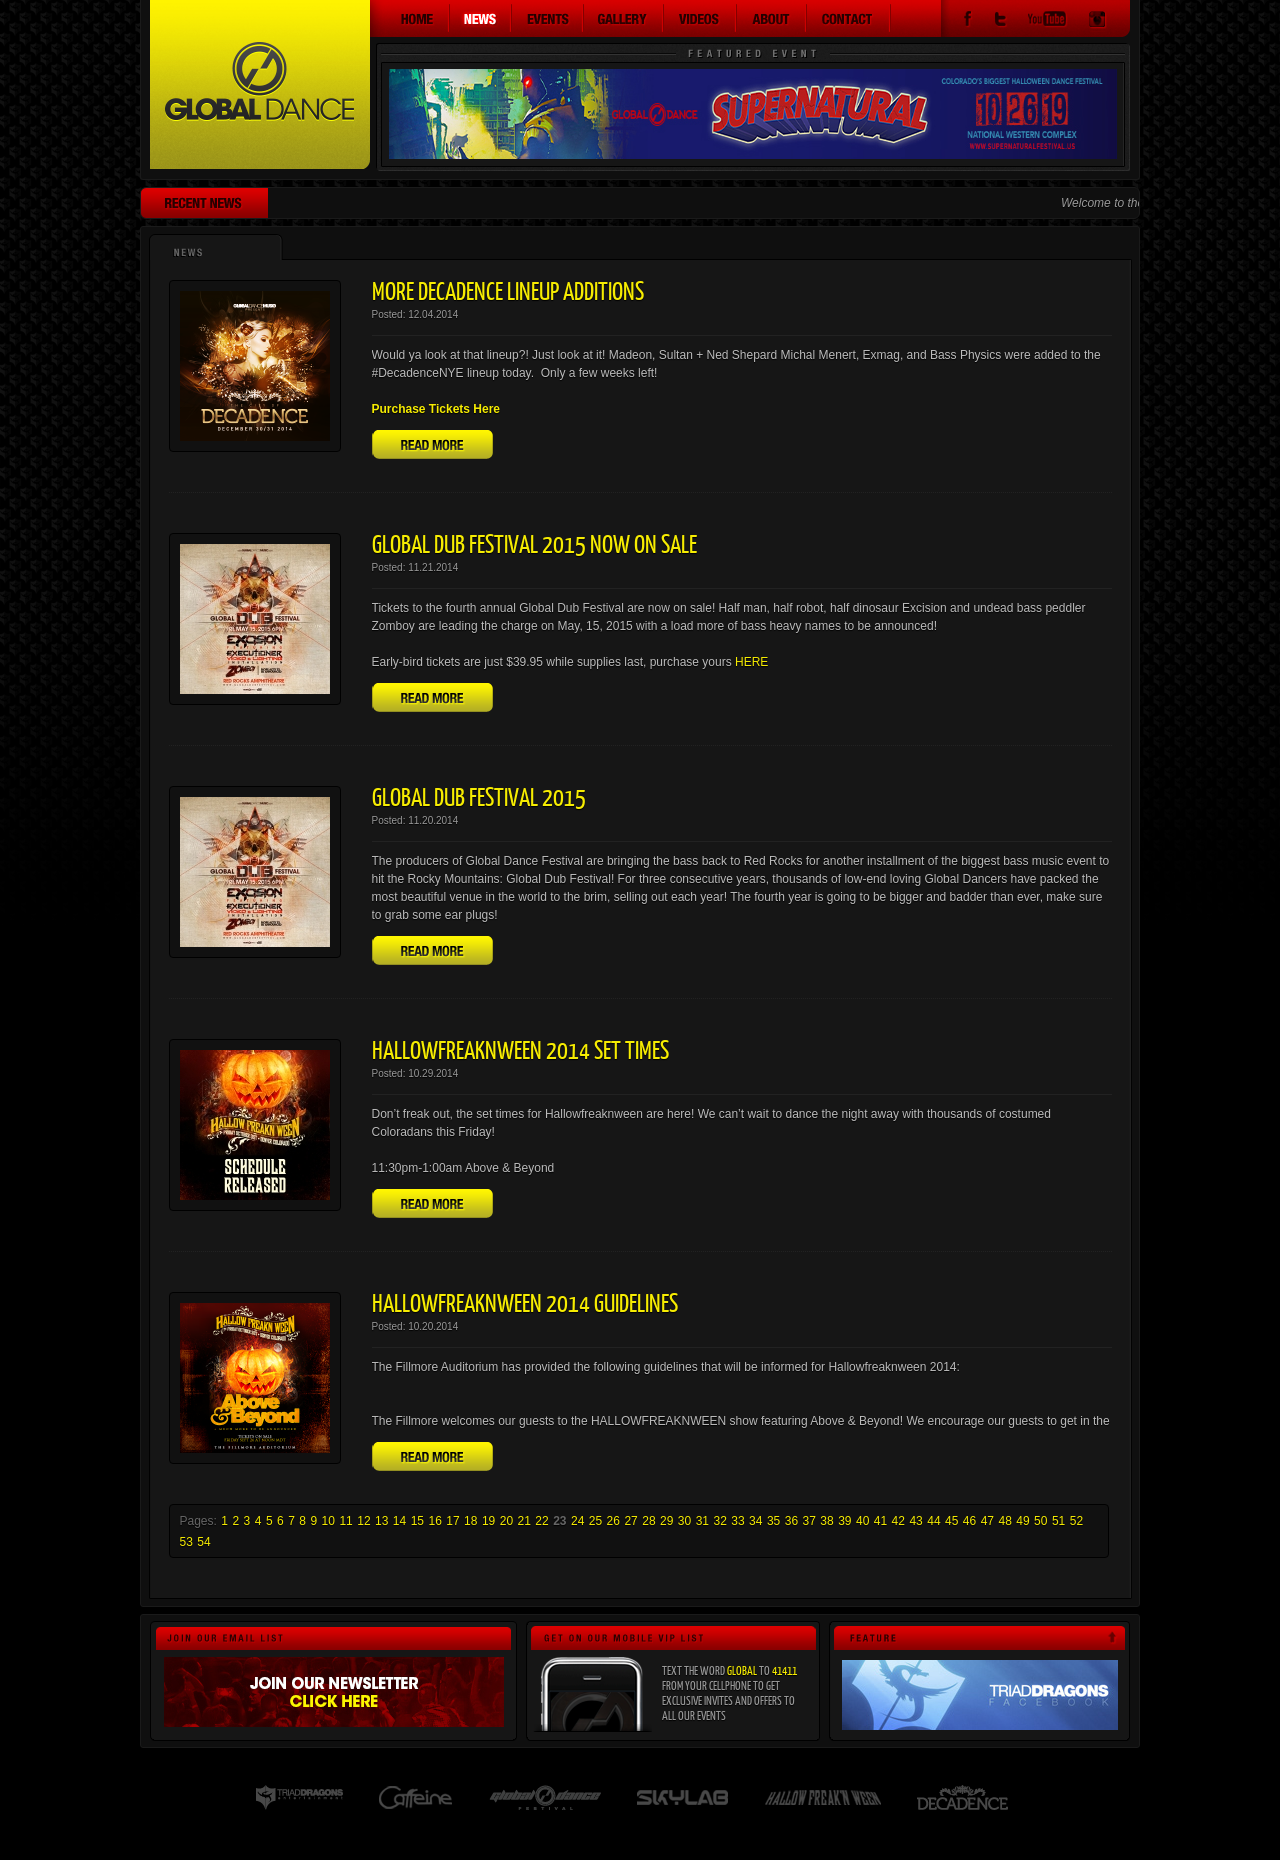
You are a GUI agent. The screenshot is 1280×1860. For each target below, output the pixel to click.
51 (1058, 1521)
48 (1004, 1521)
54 (203, 1542)
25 (595, 1521)
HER (747, 662)
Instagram (1097, 21)
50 (1040, 1521)
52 (1076, 1521)
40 (862, 1521)
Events (548, 18)
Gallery (624, 18)
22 (541, 1521)
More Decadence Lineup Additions (508, 290)
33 (737, 1521)
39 (844, 1521)
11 (345, 1521)
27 (630, 1521)
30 (684, 1521)
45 (951, 1521)
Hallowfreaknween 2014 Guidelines (525, 1302)
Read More (432, 444)
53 (186, 1542)
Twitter (1000, 21)
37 (809, 1521)
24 (577, 1521)
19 (488, 1521)
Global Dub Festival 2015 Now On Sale (534, 543)
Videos (700, 18)
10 (328, 1521)
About (772, 18)
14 (399, 1521)
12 (363, 1521)
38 (826, 1521)
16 (434, 1521)
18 (470, 1521)
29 (666, 1521)
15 (417, 1521)
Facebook (967, 21)
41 (880, 1521)
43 (915, 1521)
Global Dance (260, 84)
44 (933, 1521)
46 (969, 1521)
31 (702, 1521)
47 (987, 1521)
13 (381, 1521)
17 (452, 1521)
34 (755, 1521)
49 (1022, 1521)
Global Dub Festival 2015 (479, 796)
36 (791, 1521)
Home (410, 18)
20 (506, 1521)
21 (524, 1521)
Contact (849, 18)
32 (719, 1521)
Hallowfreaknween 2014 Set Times (520, 1049)
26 (613, 1521)
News (481, 18)
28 (648, 1521)
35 (773, 1521)
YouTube (1047, 21)
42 (898, 1521)
